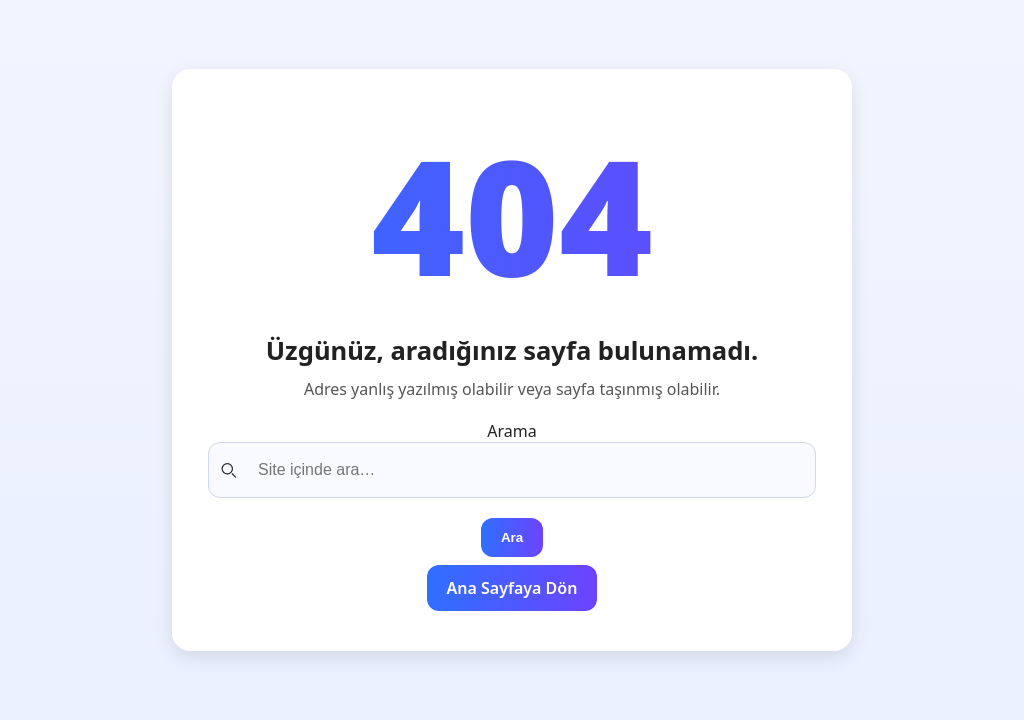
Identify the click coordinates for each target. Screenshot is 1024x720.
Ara (512, 537)
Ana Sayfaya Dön (512, 588)
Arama (511, 431)
